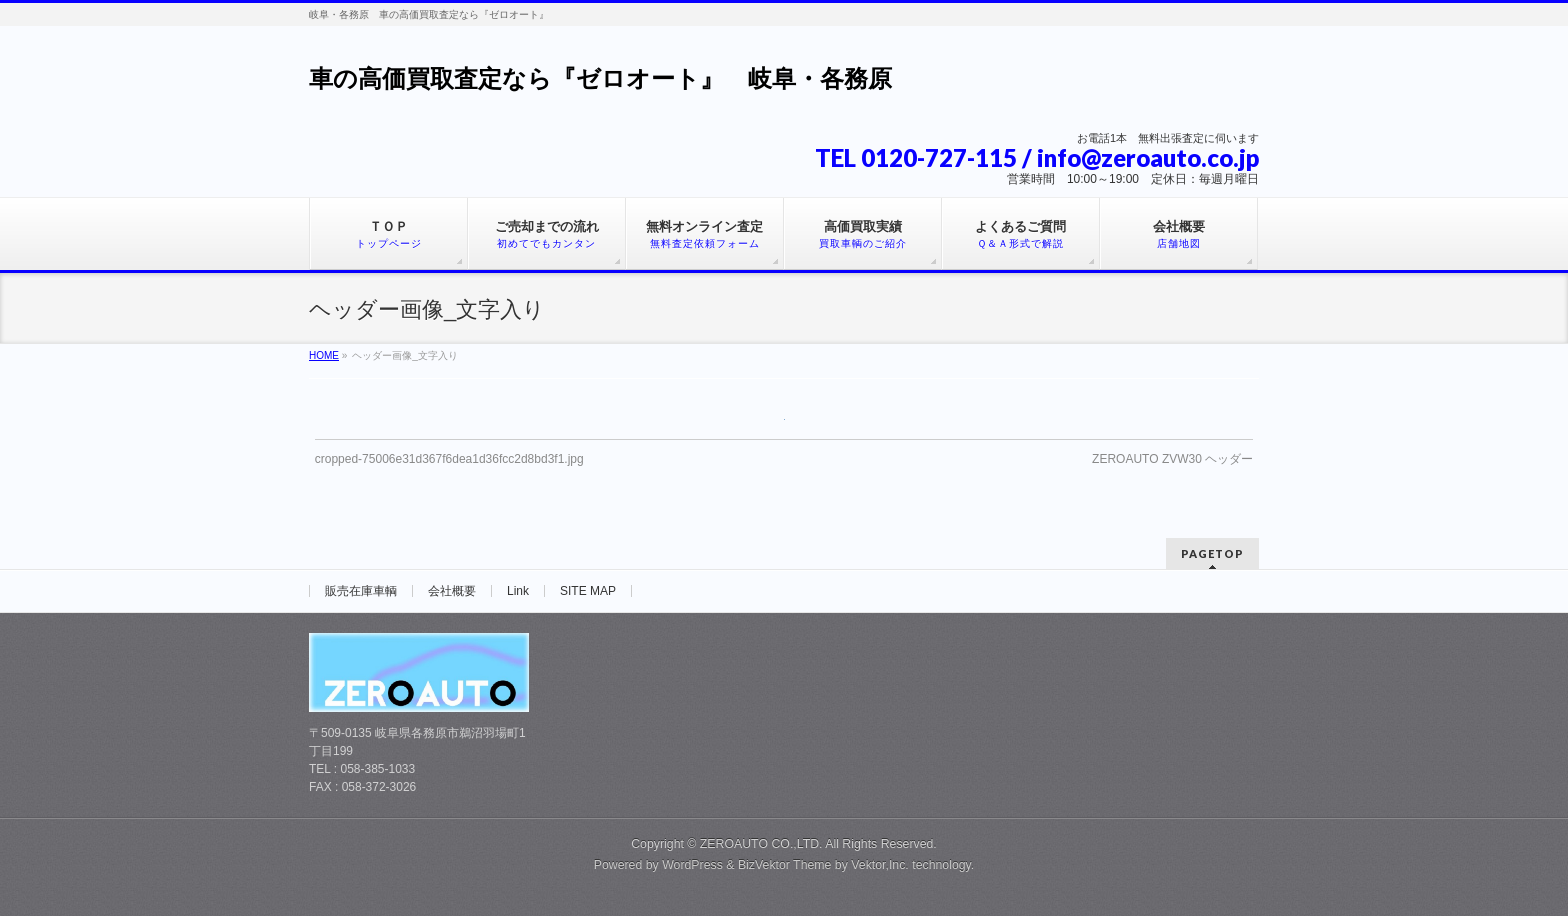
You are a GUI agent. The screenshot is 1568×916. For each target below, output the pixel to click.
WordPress (692, 865)
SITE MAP (588, 591)
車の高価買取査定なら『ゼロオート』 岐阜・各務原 (600, 78)
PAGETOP (1212, 553)
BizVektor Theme (785, 865)
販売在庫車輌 (361, 591)
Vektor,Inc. (880, 865)
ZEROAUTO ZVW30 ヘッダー (1172, 459)
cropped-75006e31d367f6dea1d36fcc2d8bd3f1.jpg (449, 459)
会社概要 (452, 591)
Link (518, 591)
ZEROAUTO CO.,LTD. (762, 844)
